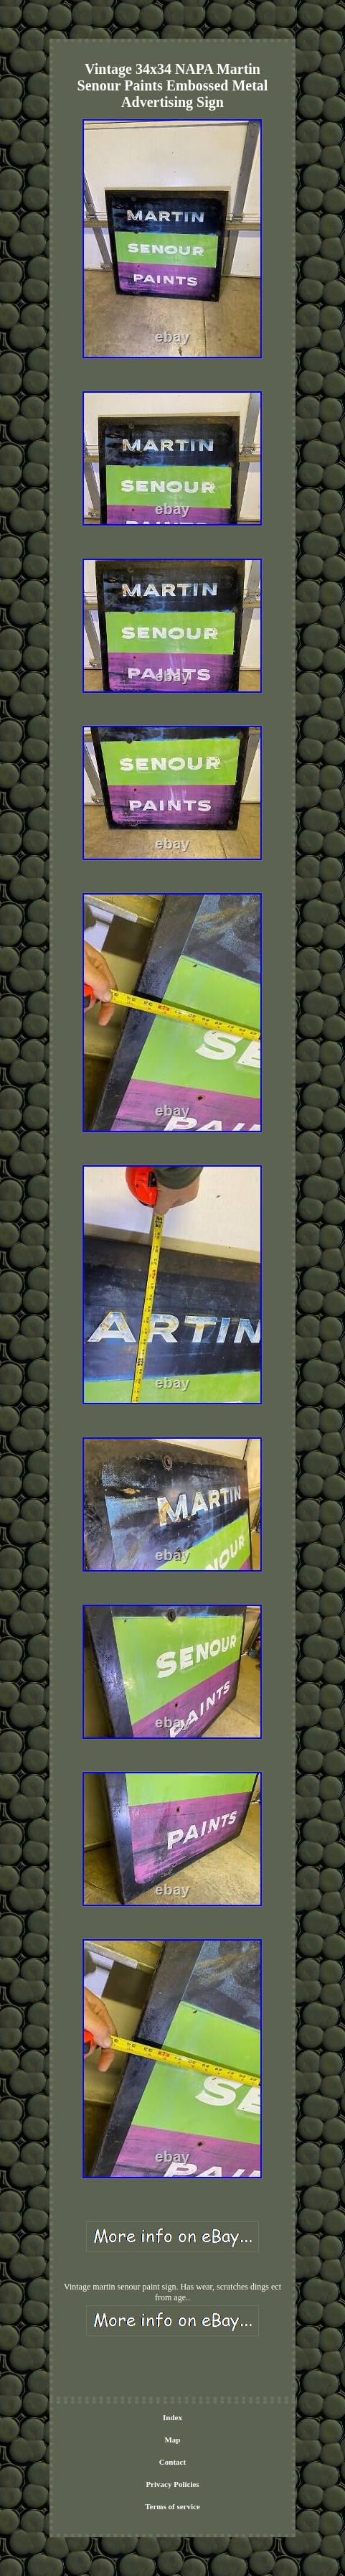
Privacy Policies (172, 2484)
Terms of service (172, 2506)
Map (172, 2439)
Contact (172, 2462)
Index (172, 2417)
